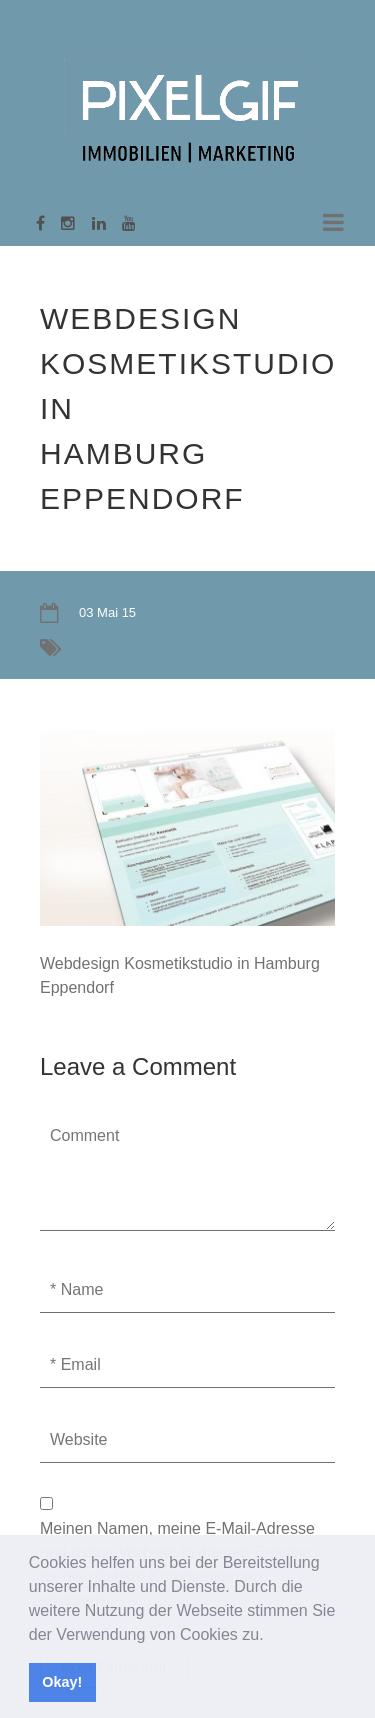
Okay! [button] (62, 1682)
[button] (271, 1636)
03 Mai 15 (107, 612)
